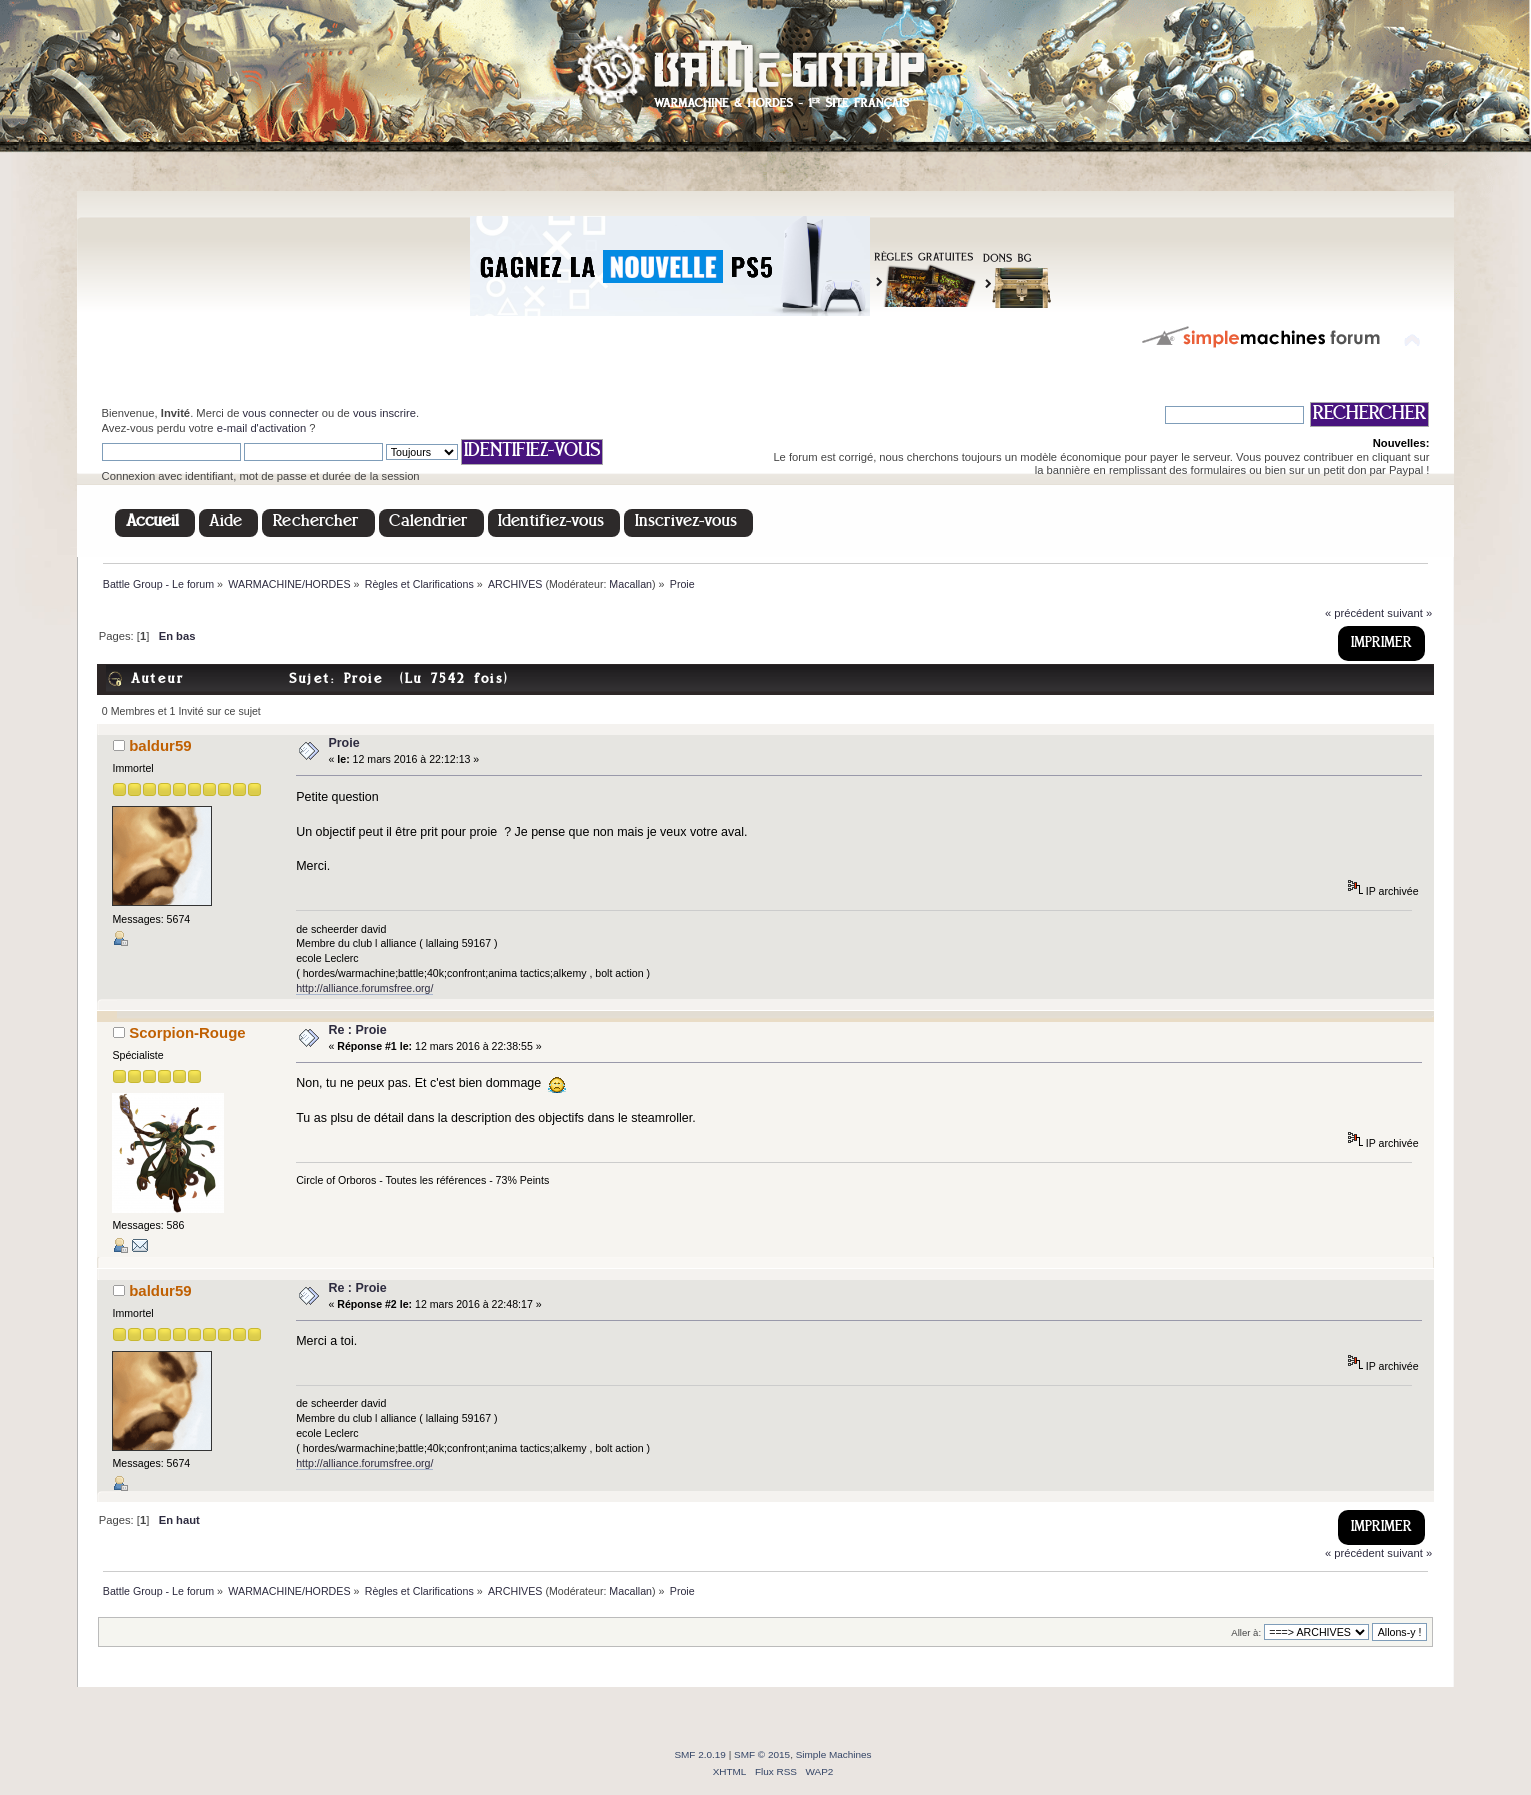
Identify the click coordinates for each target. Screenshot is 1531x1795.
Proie (343, 743)
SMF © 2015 (762, 1754)
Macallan (630, 584)
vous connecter (281, 413)
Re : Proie (357, 1030)
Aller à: (1246, 1632)
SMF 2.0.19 (700, 1754)
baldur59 (160, 745)
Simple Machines (834, 1754)
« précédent (1354, 613)
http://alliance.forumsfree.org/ (364, 988)
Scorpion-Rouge (187, 1032)
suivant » (1409, 613)
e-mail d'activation (261, 428)
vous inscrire (384, 413)
